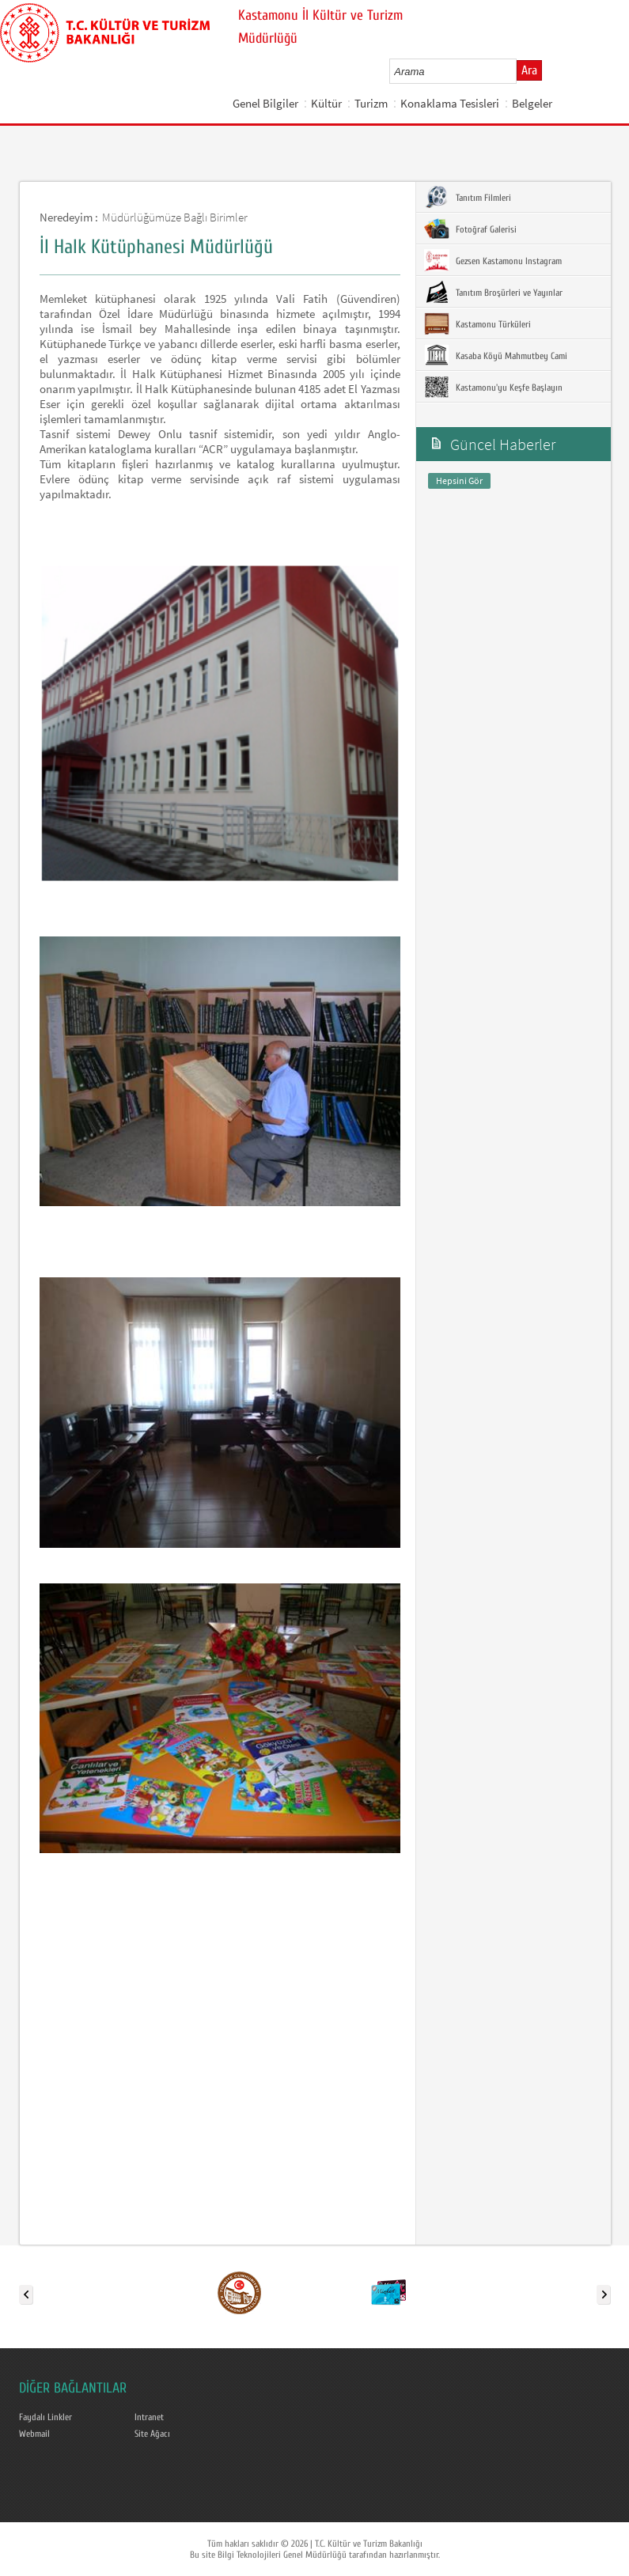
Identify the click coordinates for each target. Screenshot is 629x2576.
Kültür (326, 103)
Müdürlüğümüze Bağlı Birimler (175, 217)
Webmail (34, 2433)
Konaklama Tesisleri (449, 103)
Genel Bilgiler (265, 103)
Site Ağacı (152, 2433)
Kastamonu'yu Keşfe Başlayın (493, 387)
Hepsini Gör (459, 480)
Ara (529, 70)
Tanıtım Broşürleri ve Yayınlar (493, 292)
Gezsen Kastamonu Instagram (493, 260)
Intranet (149, 2417)
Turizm (371, 103)
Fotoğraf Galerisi (470, 229)
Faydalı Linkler (45, 2417)
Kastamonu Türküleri (477, 323)
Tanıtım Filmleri (467, 197)
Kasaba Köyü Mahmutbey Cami (495, 355)
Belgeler (532, 103)
